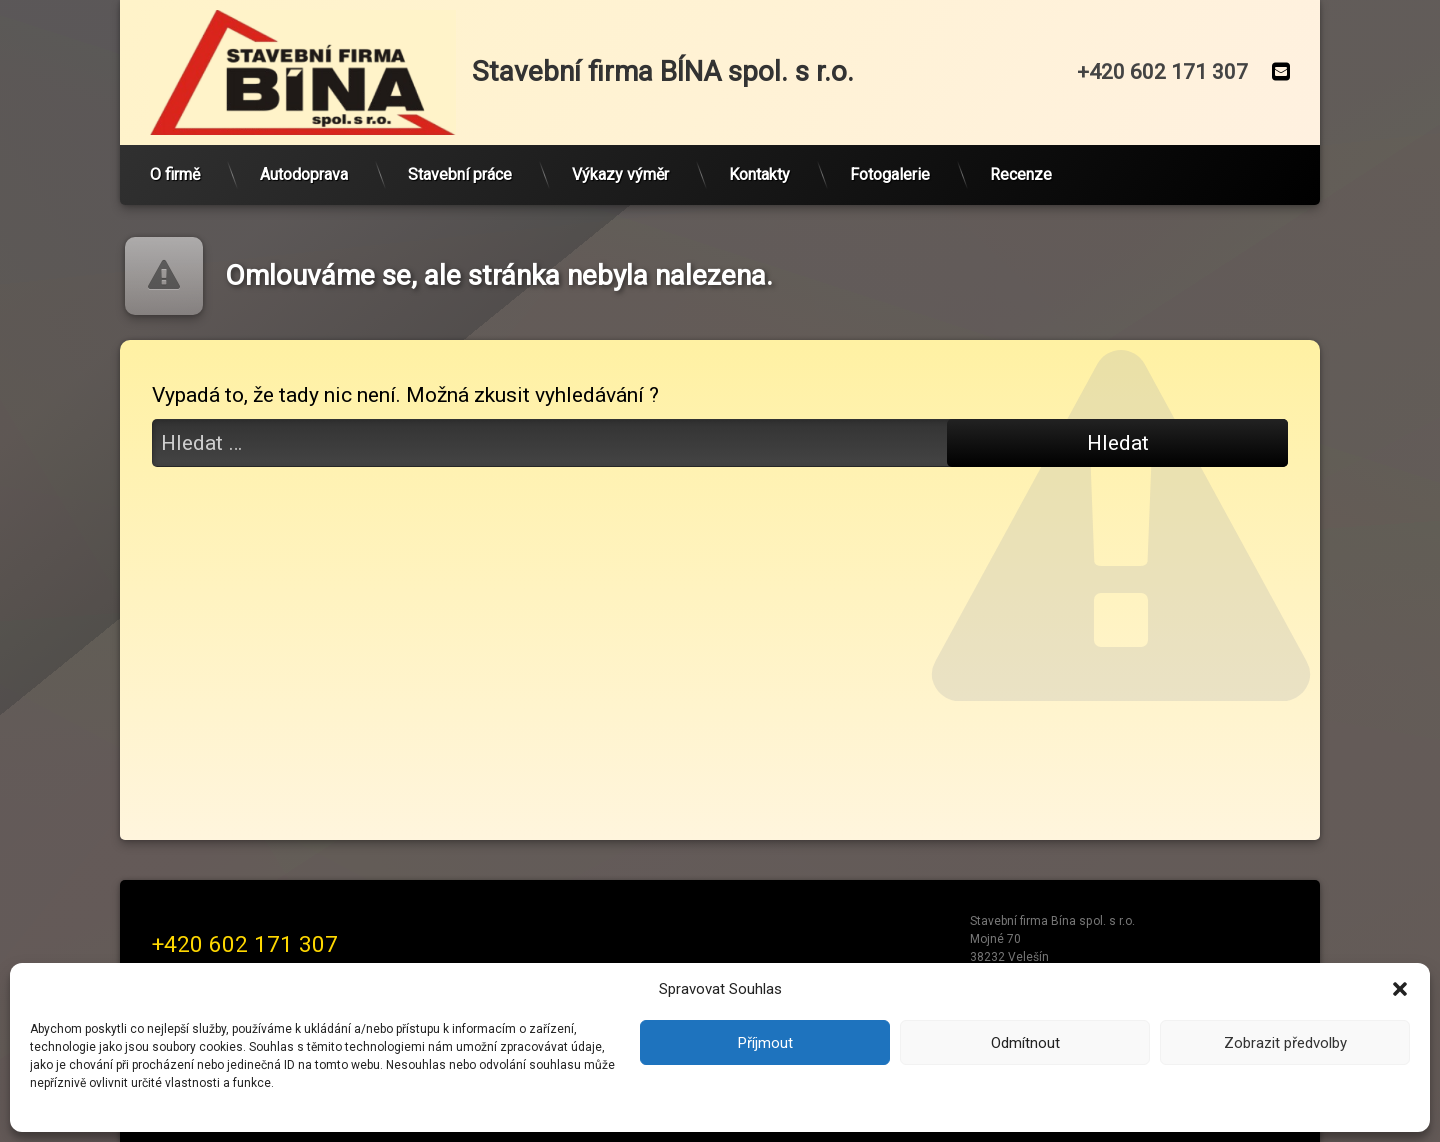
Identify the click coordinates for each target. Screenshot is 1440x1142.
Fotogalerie (890, 174)
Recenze (1021, 174)
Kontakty (759, 174)
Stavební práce (460, 174)
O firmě (175, 174)
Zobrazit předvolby (1285, 1043)
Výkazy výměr (620, 174)
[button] (1400, 989)
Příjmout (765, 1043)
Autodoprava (304, 174)
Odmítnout (1025, 1043)
